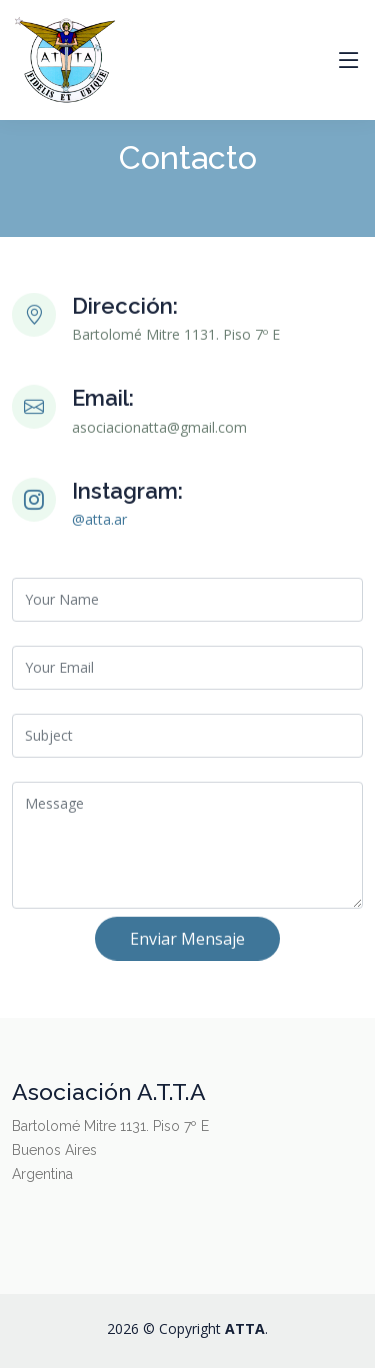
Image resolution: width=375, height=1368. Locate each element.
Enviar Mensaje (187, 946)
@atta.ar (99, 526)
